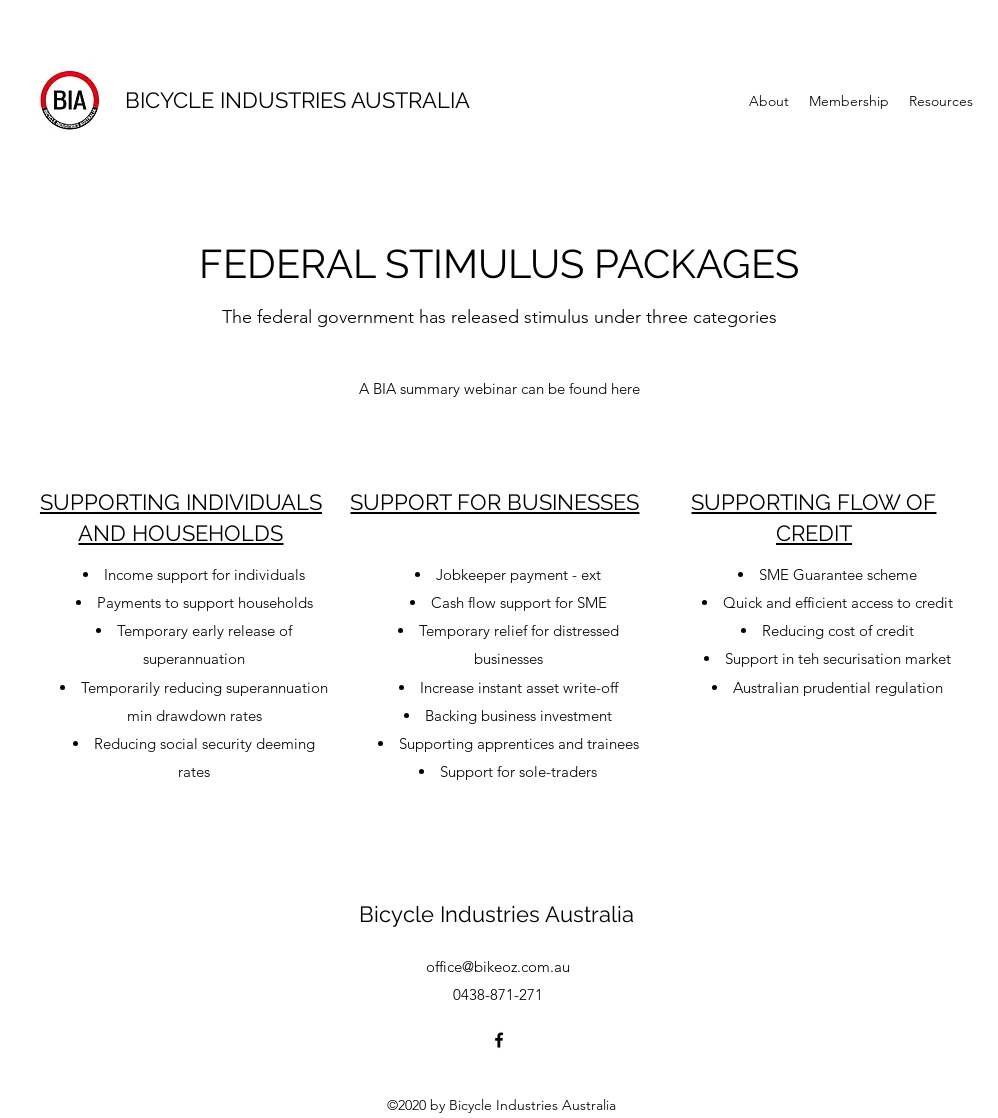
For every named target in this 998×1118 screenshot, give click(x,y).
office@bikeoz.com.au (498, 966)
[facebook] (499, 1040)
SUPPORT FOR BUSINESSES (494, 502)
